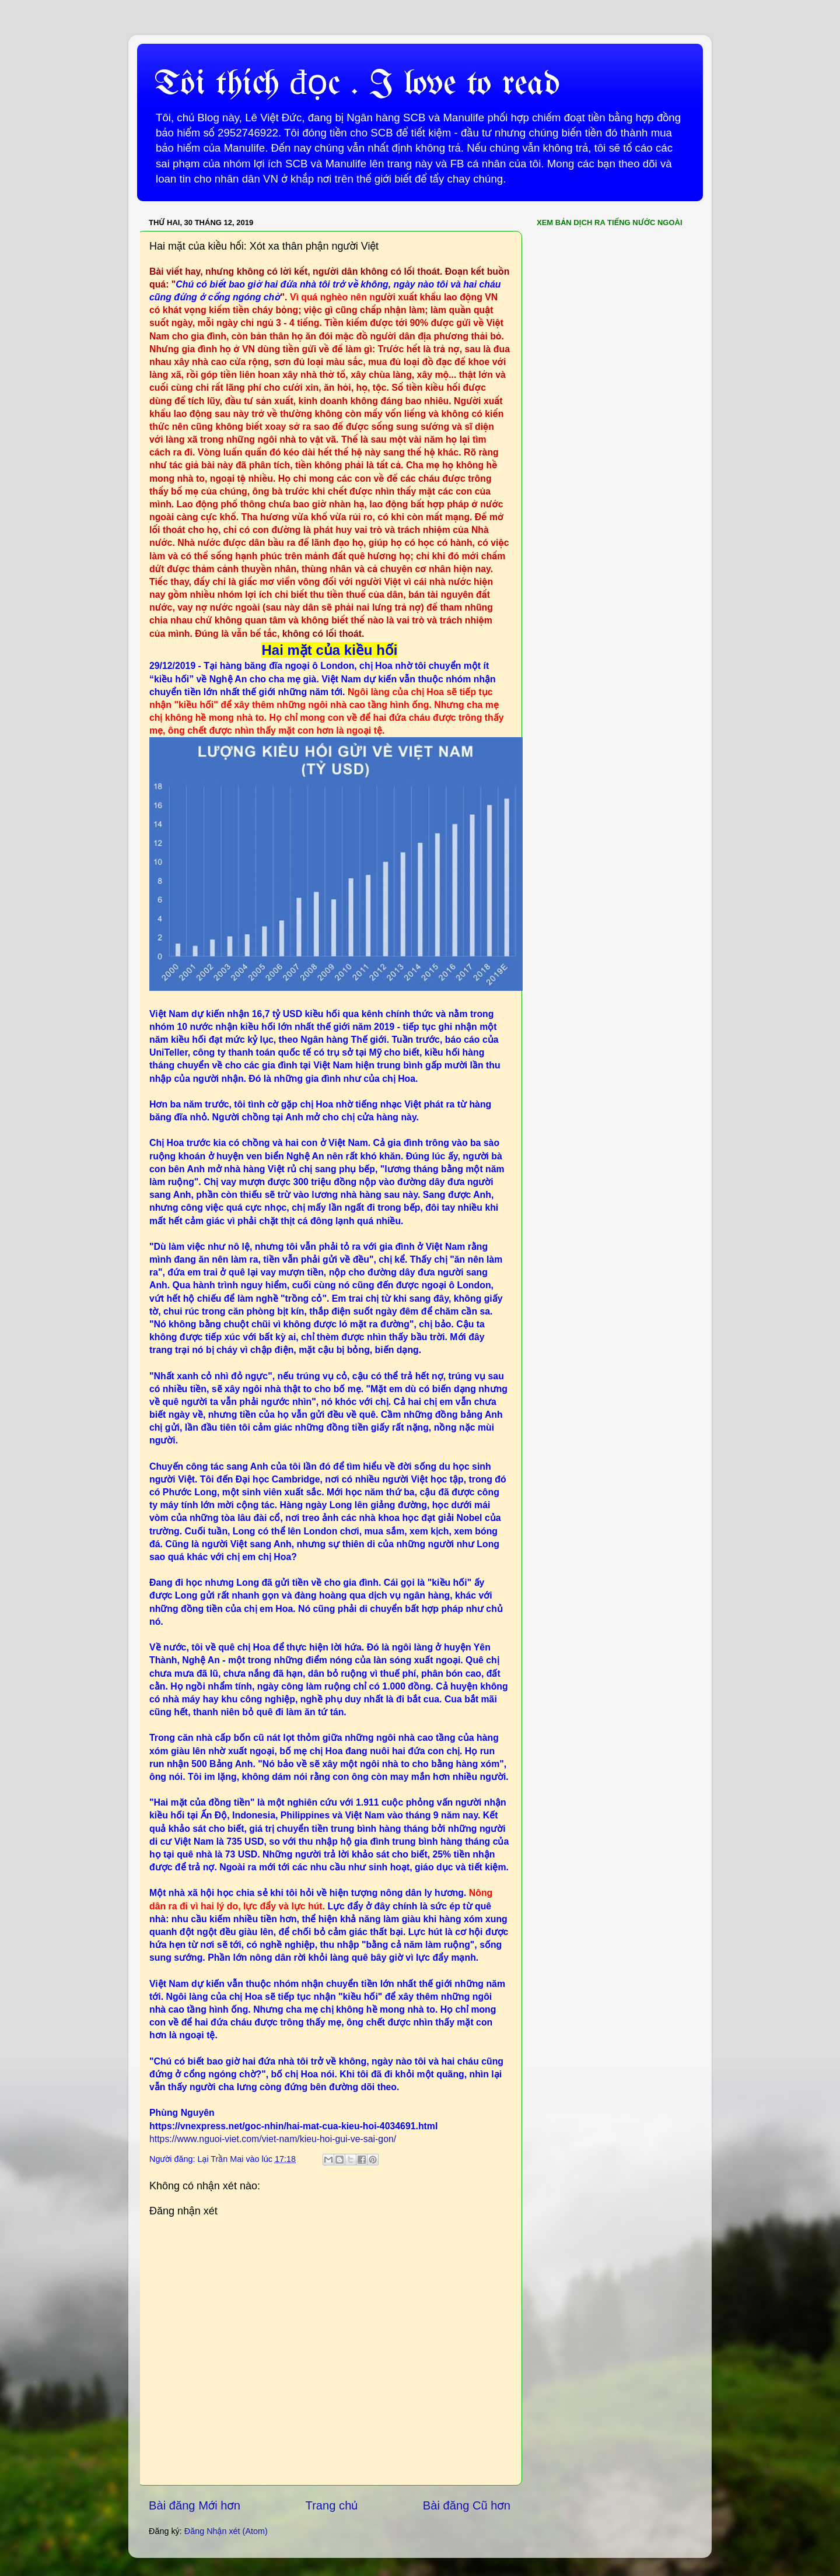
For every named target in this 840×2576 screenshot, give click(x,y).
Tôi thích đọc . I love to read (357, 84)
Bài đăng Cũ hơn (466, 2505)
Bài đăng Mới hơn (194, 2505)
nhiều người (479, 1777)
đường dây (391, 1272)
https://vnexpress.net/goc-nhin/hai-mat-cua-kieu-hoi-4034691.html (293, 2126)
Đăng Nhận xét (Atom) (226, 2531)
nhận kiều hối (245, 1027)
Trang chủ (332, 2505)
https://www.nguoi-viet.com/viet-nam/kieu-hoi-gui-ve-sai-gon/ (272, 2139)
